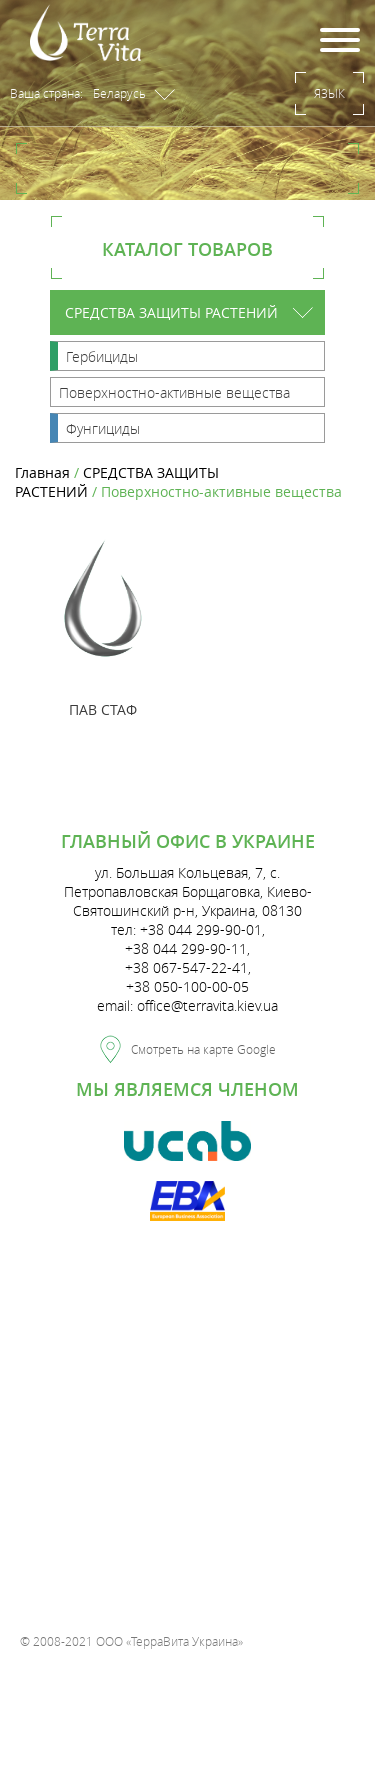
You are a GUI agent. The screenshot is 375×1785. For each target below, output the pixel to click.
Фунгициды (103, 428)
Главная (42, 472)
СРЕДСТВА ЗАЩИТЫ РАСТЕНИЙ (171, 312)
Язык (329, 93)
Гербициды (102, 356)
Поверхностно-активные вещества (174, 392)
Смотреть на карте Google (188, 1046)
